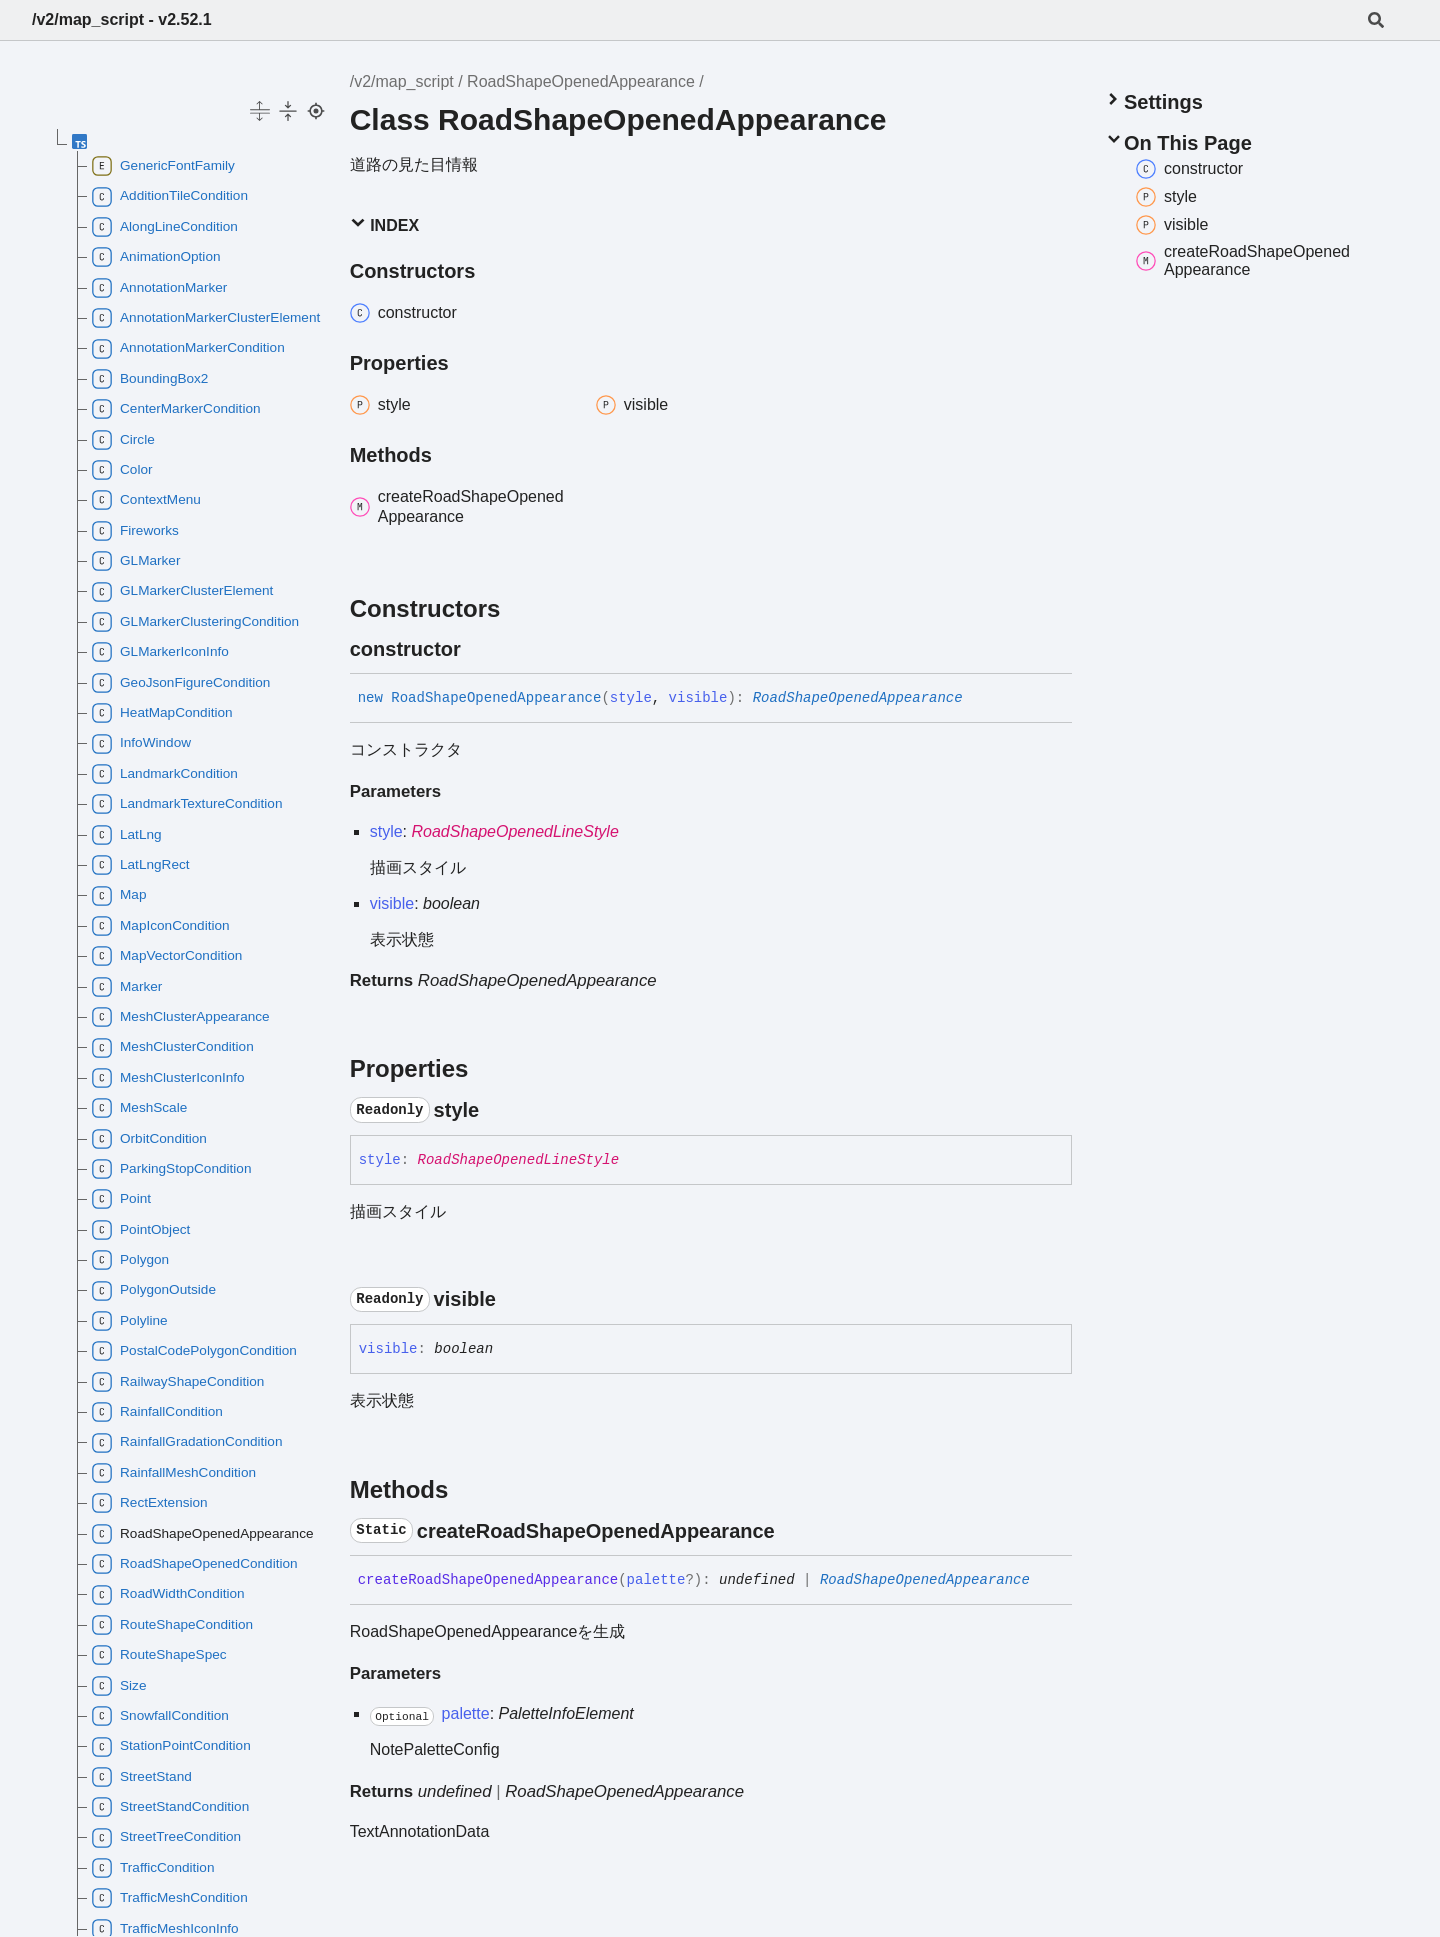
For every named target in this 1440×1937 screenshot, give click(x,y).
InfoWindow (141, 744)
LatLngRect (141, 865)
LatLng (127, 835)
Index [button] (384, 224)
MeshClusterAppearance (181, 1017)
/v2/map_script (402, 81)
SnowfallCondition (160, 1716)
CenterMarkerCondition (176, 409)
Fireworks (135, 531)
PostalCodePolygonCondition (194, 1351)
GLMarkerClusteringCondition (195, 622)
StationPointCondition (171, 1747)
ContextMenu (146, 500)
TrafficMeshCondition (170, 1898)
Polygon (130, 1260)
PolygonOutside (154, 1291)
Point (121, 1199)
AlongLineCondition (165, 227)
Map (119, 896)
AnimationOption (156, 257)
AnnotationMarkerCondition (188, 349)
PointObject (141, 1230)
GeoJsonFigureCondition (181, 683)
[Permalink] (479, 649)
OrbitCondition (149, 1139)
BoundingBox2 (150, 379)
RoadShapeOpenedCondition (195, 1564)
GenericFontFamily (163, 166)
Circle (123, 440)
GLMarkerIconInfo (160, 652)
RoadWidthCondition (168, 1595)
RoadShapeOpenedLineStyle (515, 831)
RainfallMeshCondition (174, 1473)
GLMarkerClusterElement (182, 592)
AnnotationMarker (159, 288)
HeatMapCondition (162, 713)
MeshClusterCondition (173, 1048)
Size (119, 1686)
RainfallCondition (157, 1412)
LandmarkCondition (165, 774)
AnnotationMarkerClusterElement (203, 318)
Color (122, 470)
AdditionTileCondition (170, 197)
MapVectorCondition (167, 956)
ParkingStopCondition (172, 1169)
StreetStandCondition (170, 1807)
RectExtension (150, 1503)
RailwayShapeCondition (178, 1382)
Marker (127, 987)
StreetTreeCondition (166, 1838)
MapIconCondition (161, 926)
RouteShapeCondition (172, 1625)
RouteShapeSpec (159, 1655)
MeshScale (139, 1108)
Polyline (130, 1321)
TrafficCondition (153, 1868)
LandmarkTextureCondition (187, 804)
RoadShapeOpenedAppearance (581, 81)
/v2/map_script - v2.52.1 (122, 19)
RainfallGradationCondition (187, 1443)
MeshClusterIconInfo (168, 1078)
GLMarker (136, 561)
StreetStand (142, 1777)
